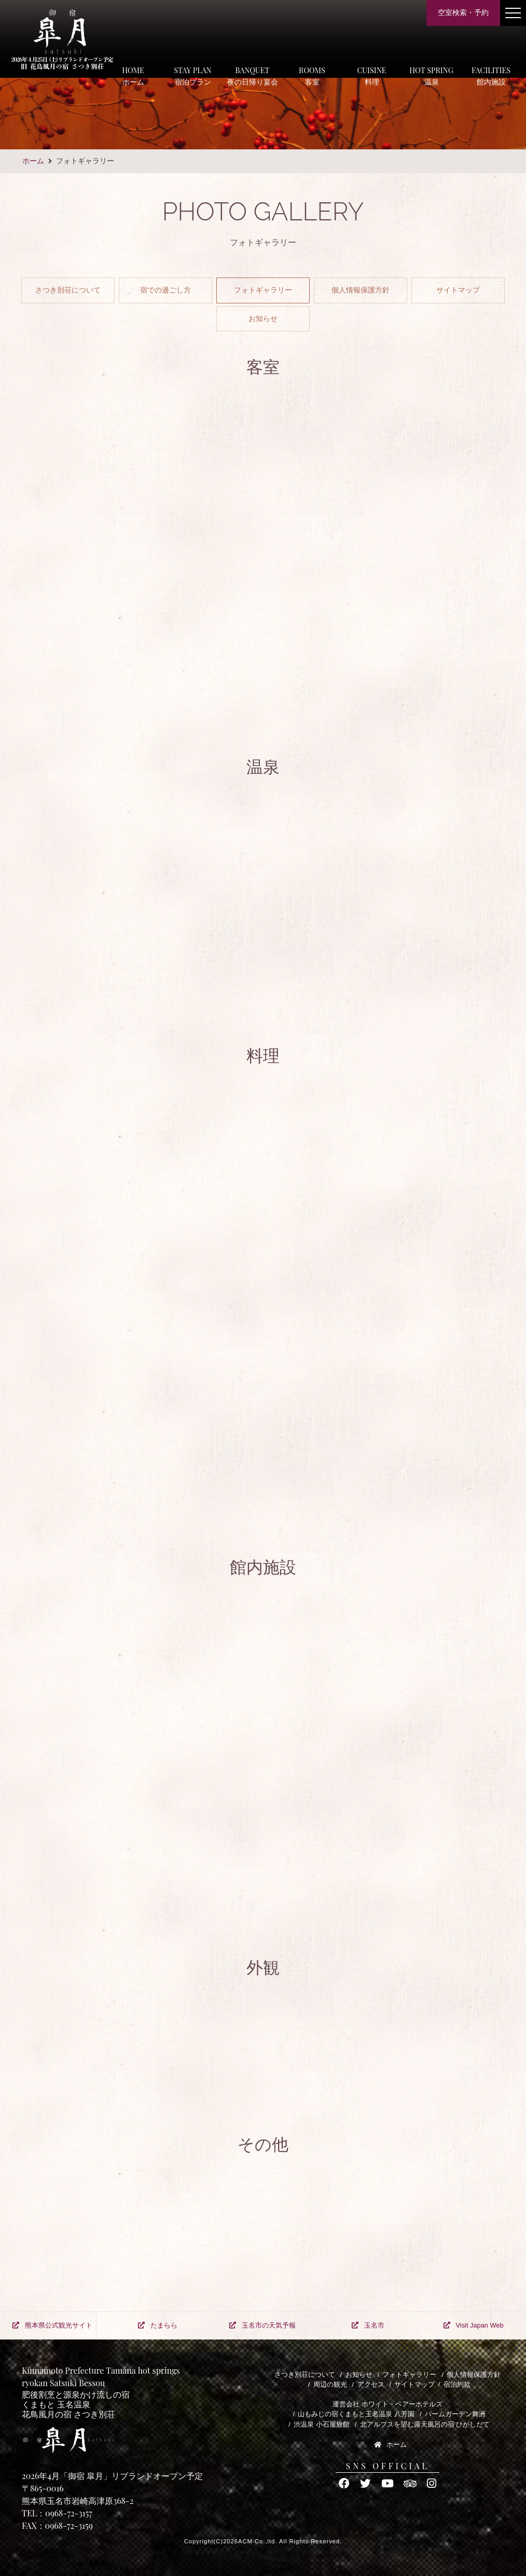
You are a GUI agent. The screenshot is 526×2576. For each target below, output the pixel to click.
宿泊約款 (457, 2384)
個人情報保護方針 (360, 290)
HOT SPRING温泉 (431, 76)
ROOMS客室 (312, 76)
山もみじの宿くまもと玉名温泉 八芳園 (356, 2414)
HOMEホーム (133, 76)
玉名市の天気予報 (262, 2325)
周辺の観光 (330, 2384)
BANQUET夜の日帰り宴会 (252, 76)
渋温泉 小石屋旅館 (322, 2424)
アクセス (370, 2384)
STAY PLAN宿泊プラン (192, 76)
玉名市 (368, 2325)
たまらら (157, 2325)
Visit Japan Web (474, 2325)
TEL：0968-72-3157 (57, 2513)
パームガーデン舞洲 (455, 2414)
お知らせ (263, 318)
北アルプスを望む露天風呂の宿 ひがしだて (425, 2424)
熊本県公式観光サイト (52, 2325)
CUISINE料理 (371, 76)
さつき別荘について (68, 290)
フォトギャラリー (263, 290)
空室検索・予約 (463, 12)
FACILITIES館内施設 (491, 76)
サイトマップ (458, 290)
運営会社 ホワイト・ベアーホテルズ (387, 2404)
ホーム (33, 161)
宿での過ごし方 (165, 290)
